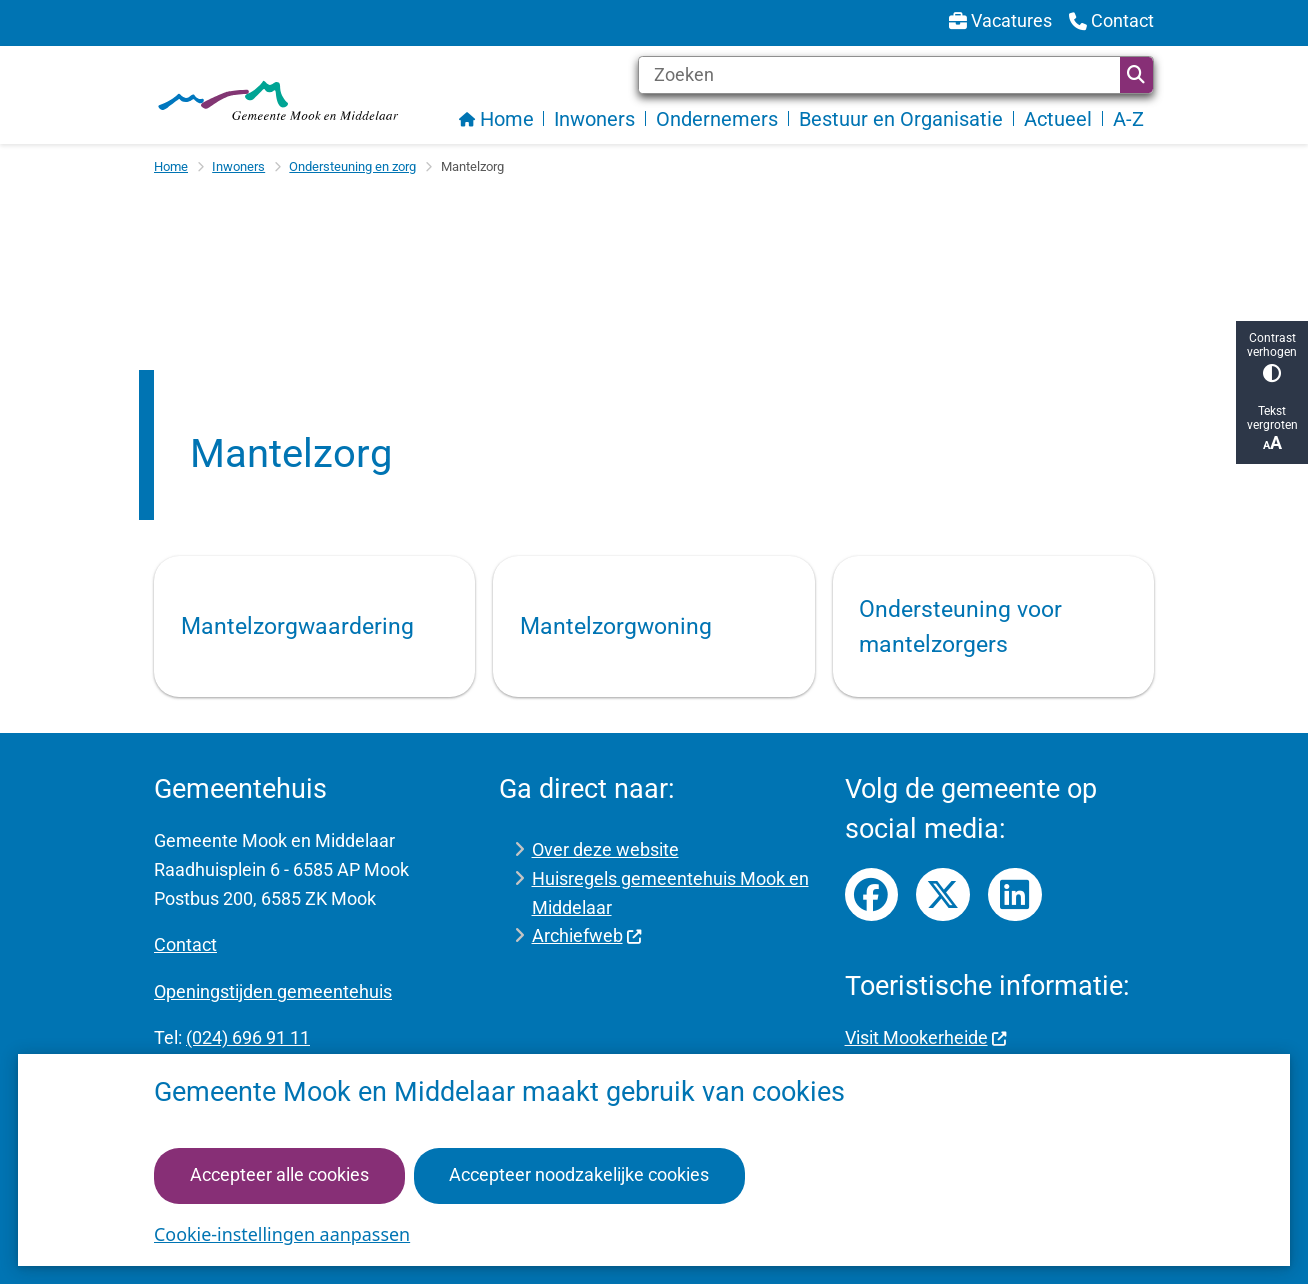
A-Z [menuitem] (1128, 119)
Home (171, 166)
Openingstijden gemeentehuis (273, 991)
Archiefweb (587, 935)
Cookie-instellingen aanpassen (282, 1234)
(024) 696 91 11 (248, 1037)
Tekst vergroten (1272, 428)
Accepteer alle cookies (279, 1174)
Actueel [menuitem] (1058, 119)
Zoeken (1136, 75)
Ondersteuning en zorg (352, 166)
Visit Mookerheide (926, 1037)
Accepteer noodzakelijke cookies (579, 1174)
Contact (185, 944)
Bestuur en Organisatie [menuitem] (901, 119)
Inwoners (238, 166)
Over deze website (605, 849)
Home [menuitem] (496, 119)
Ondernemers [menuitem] (717, 119)
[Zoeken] (879, 75)
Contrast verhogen (1272, 356)
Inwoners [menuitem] (594, 119)
